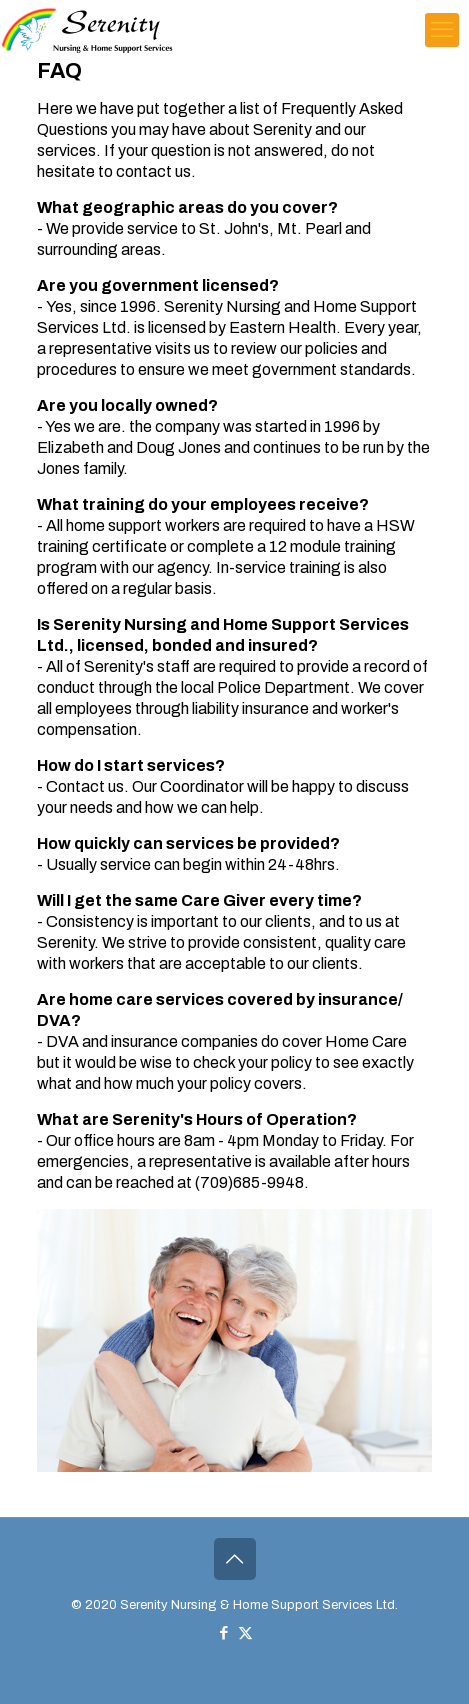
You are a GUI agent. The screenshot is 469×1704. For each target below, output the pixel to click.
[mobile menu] (442, 30)
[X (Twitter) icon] (245, 1633)
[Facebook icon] (224, 1633)
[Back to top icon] (235, 1559)
